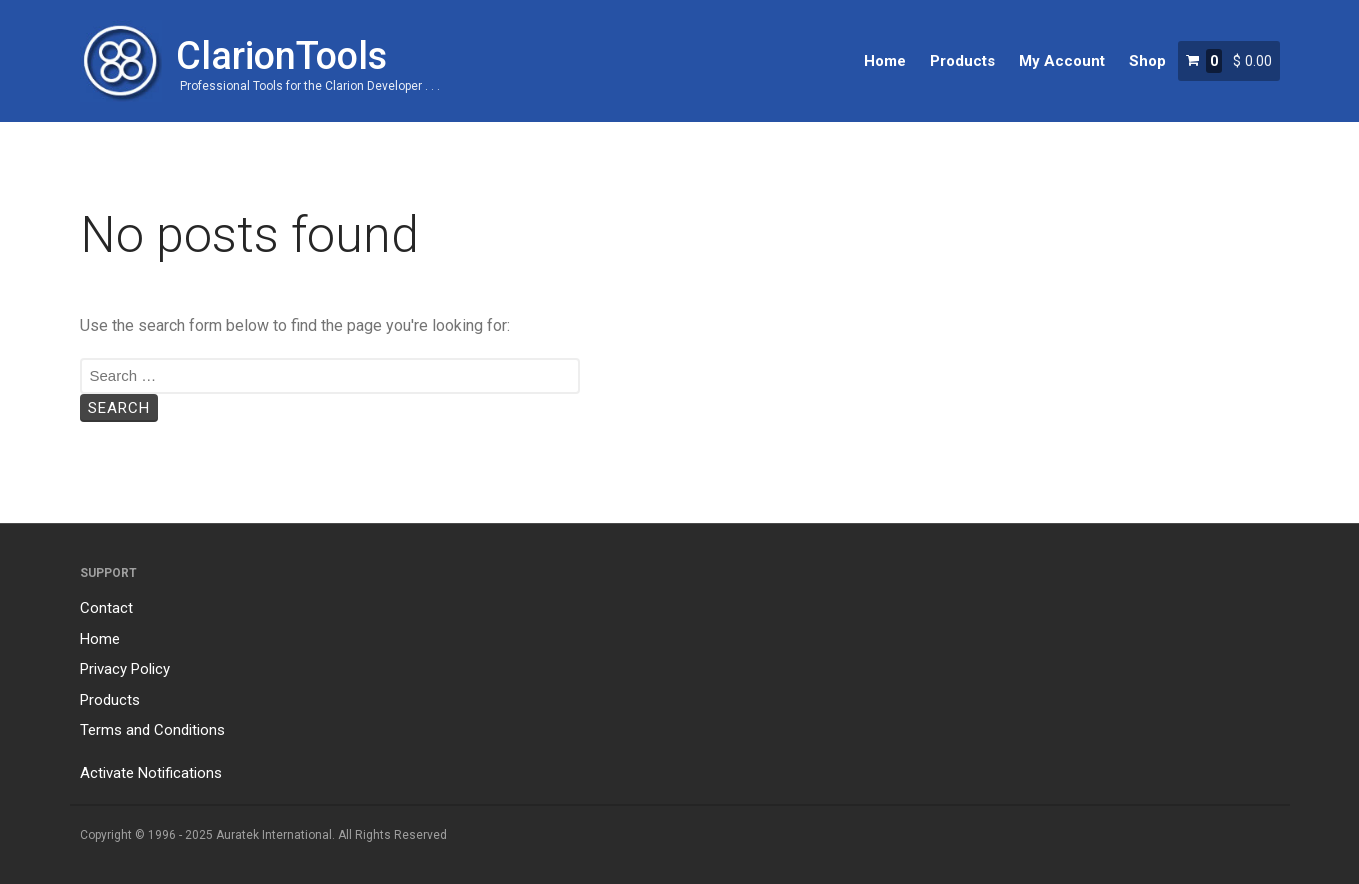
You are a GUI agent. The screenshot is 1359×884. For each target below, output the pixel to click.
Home (885, 61)
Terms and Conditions (152, 730)
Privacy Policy (125, 669)
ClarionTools (281, 56)
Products (962, 61)
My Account (1062, 61)
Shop (1147, 61)
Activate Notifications (151, 773)
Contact (106, 608)
